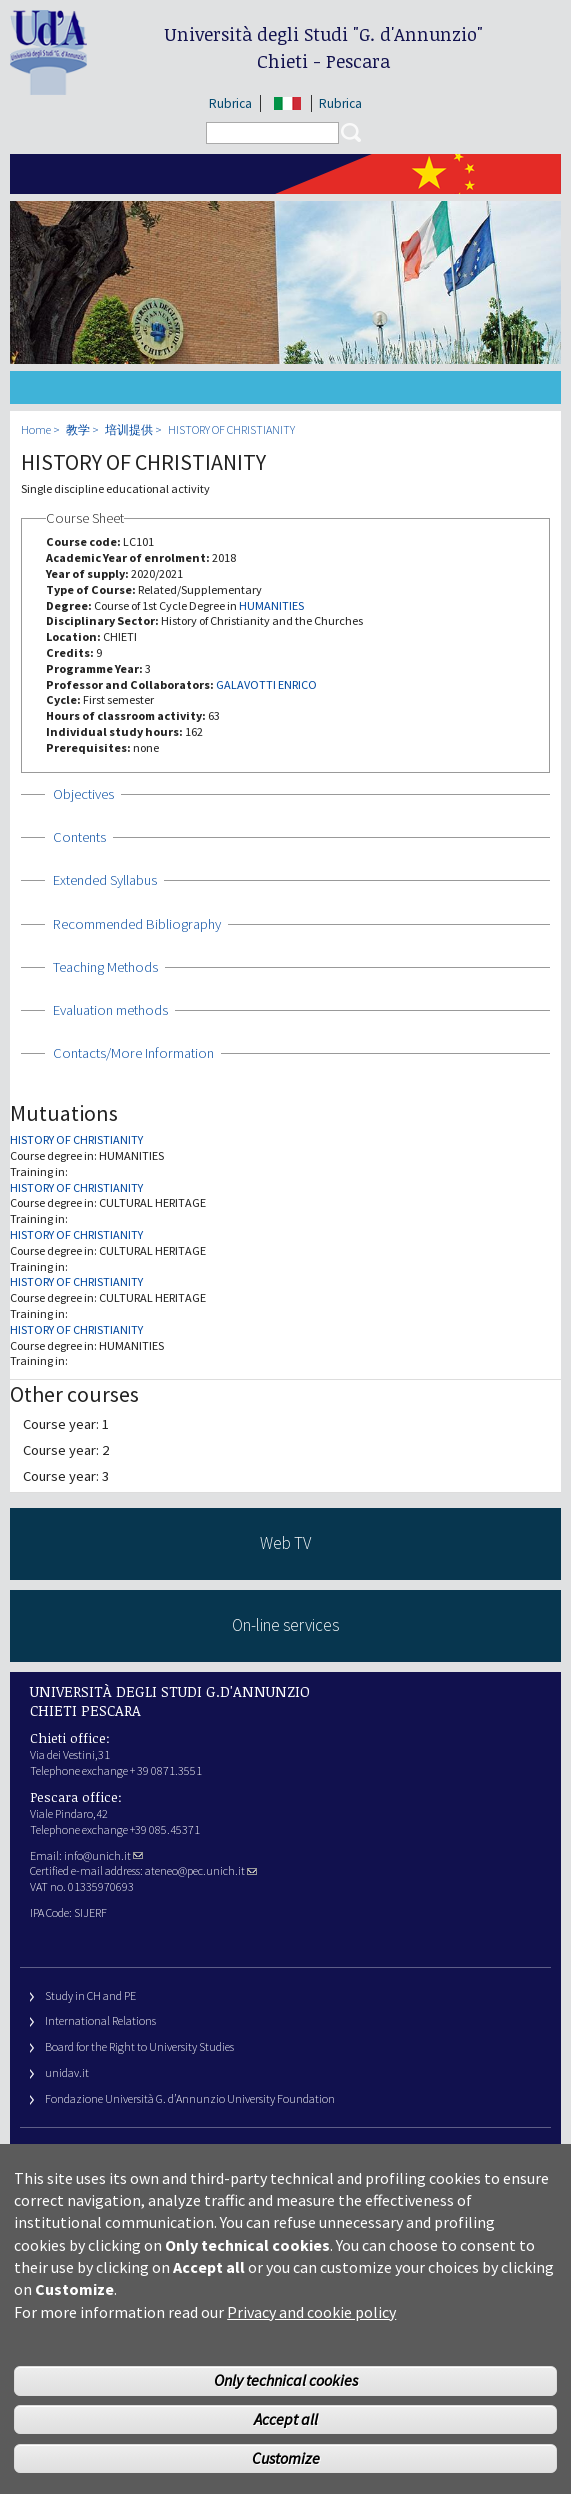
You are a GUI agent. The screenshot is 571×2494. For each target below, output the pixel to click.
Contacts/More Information (133, 1053)
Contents (79, 837)
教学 (78, 429)
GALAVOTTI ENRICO (266, 684)
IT (287, 103)
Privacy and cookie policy (311, 2312)
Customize (286, 2458)
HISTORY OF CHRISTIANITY (231, 429)
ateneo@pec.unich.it (201, 1870)
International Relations (100, 2020)
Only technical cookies (286, 2380)
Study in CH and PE (90, 1995)
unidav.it (67, 2072)
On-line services (285, 1625)
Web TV (285, 1543)
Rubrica (230, 103)
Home (36, 429)
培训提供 (129, 429)
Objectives (83, 794)
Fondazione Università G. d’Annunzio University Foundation (190, 2098)
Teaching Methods (105, 967)
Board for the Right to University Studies (139, 2046)
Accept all (286, 2419)
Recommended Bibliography (137, 924)
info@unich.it (103, 1855)
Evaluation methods (110, 1010)
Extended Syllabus (105, 880)
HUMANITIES (271, 605)
